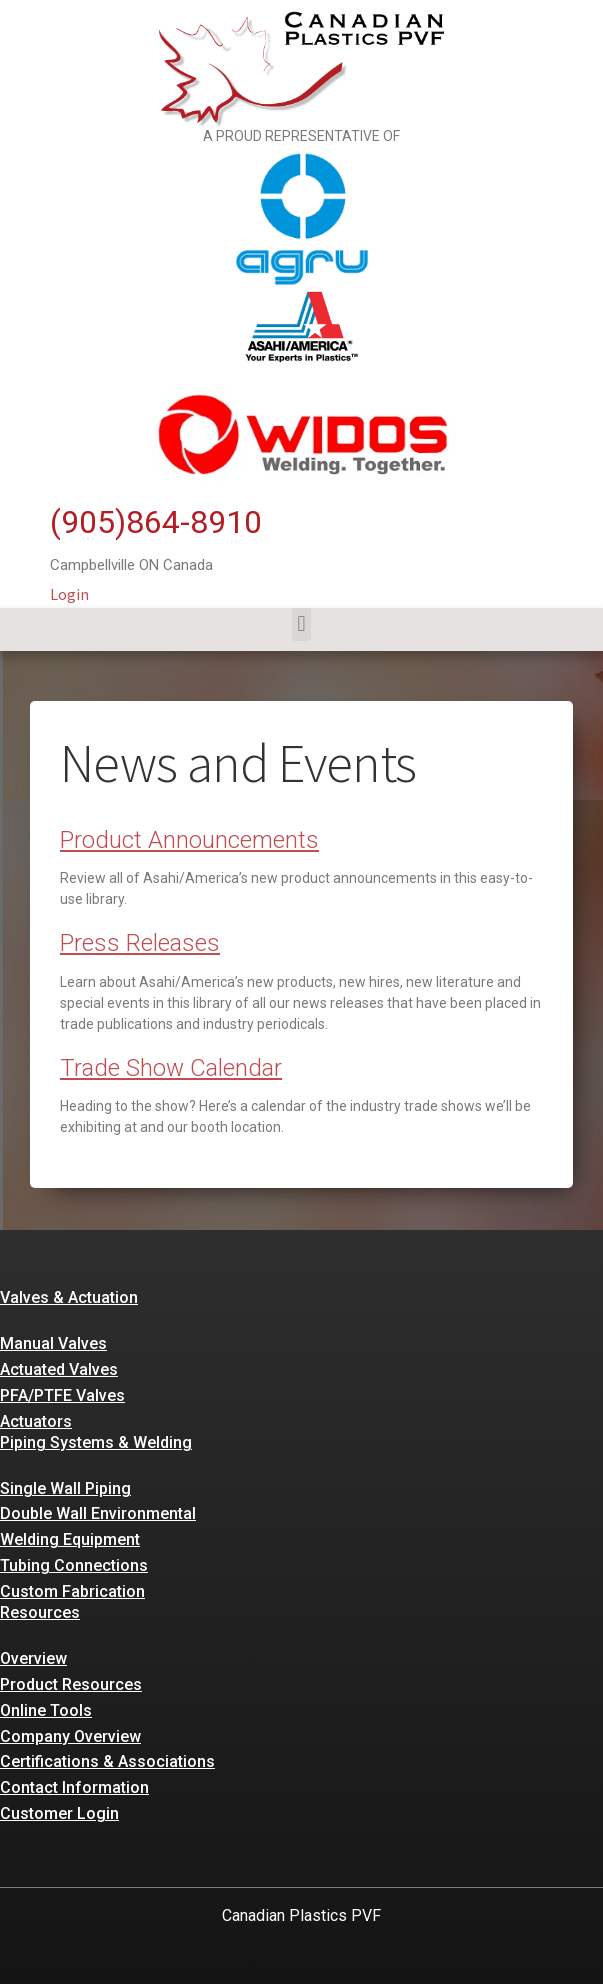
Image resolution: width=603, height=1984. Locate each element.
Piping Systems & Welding (96, 1442)
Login (69, 594)
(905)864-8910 (156, 522)
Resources (40, 1612)
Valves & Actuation (69, 1297)
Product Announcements (189, 840)
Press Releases (140, 943)
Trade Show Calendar (171, 1068)
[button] (301, 624)
